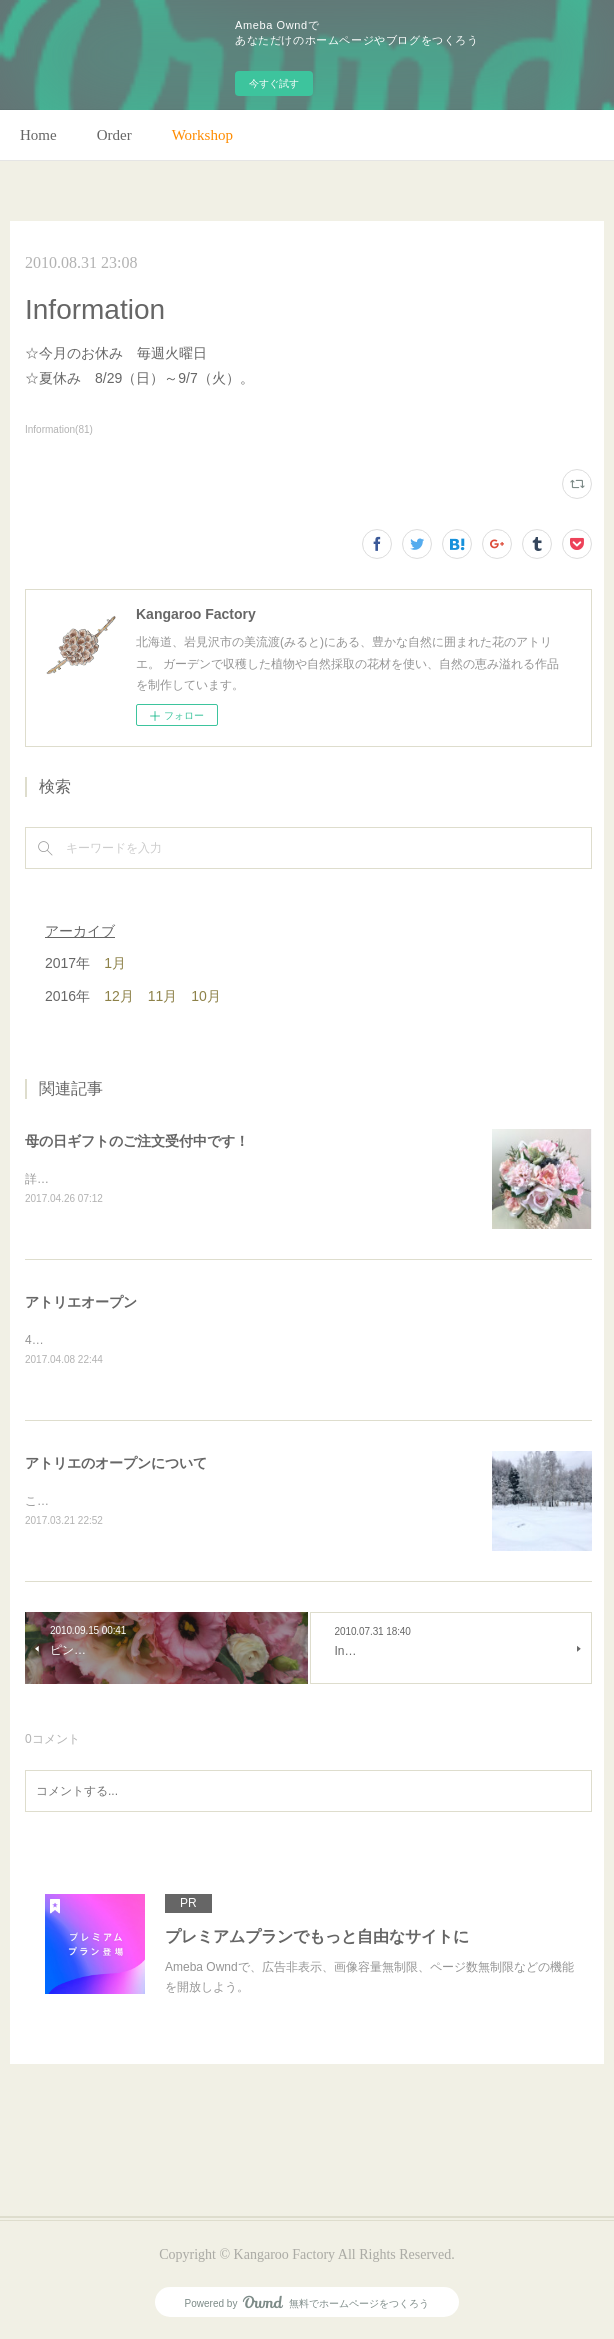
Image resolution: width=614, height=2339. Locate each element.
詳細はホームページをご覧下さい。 (121, 1179)
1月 (115, 963)
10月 (206, 996)
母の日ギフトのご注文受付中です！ (137, 1141)
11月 (163, 996)
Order (114, 135)
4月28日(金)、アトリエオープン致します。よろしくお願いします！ (207, 1340)
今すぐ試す (274, 83)
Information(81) (59, 429)
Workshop (202, 135)
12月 (119, 996)
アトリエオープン (81, 1302)
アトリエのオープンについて (116, 1463)
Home (38, 135)
